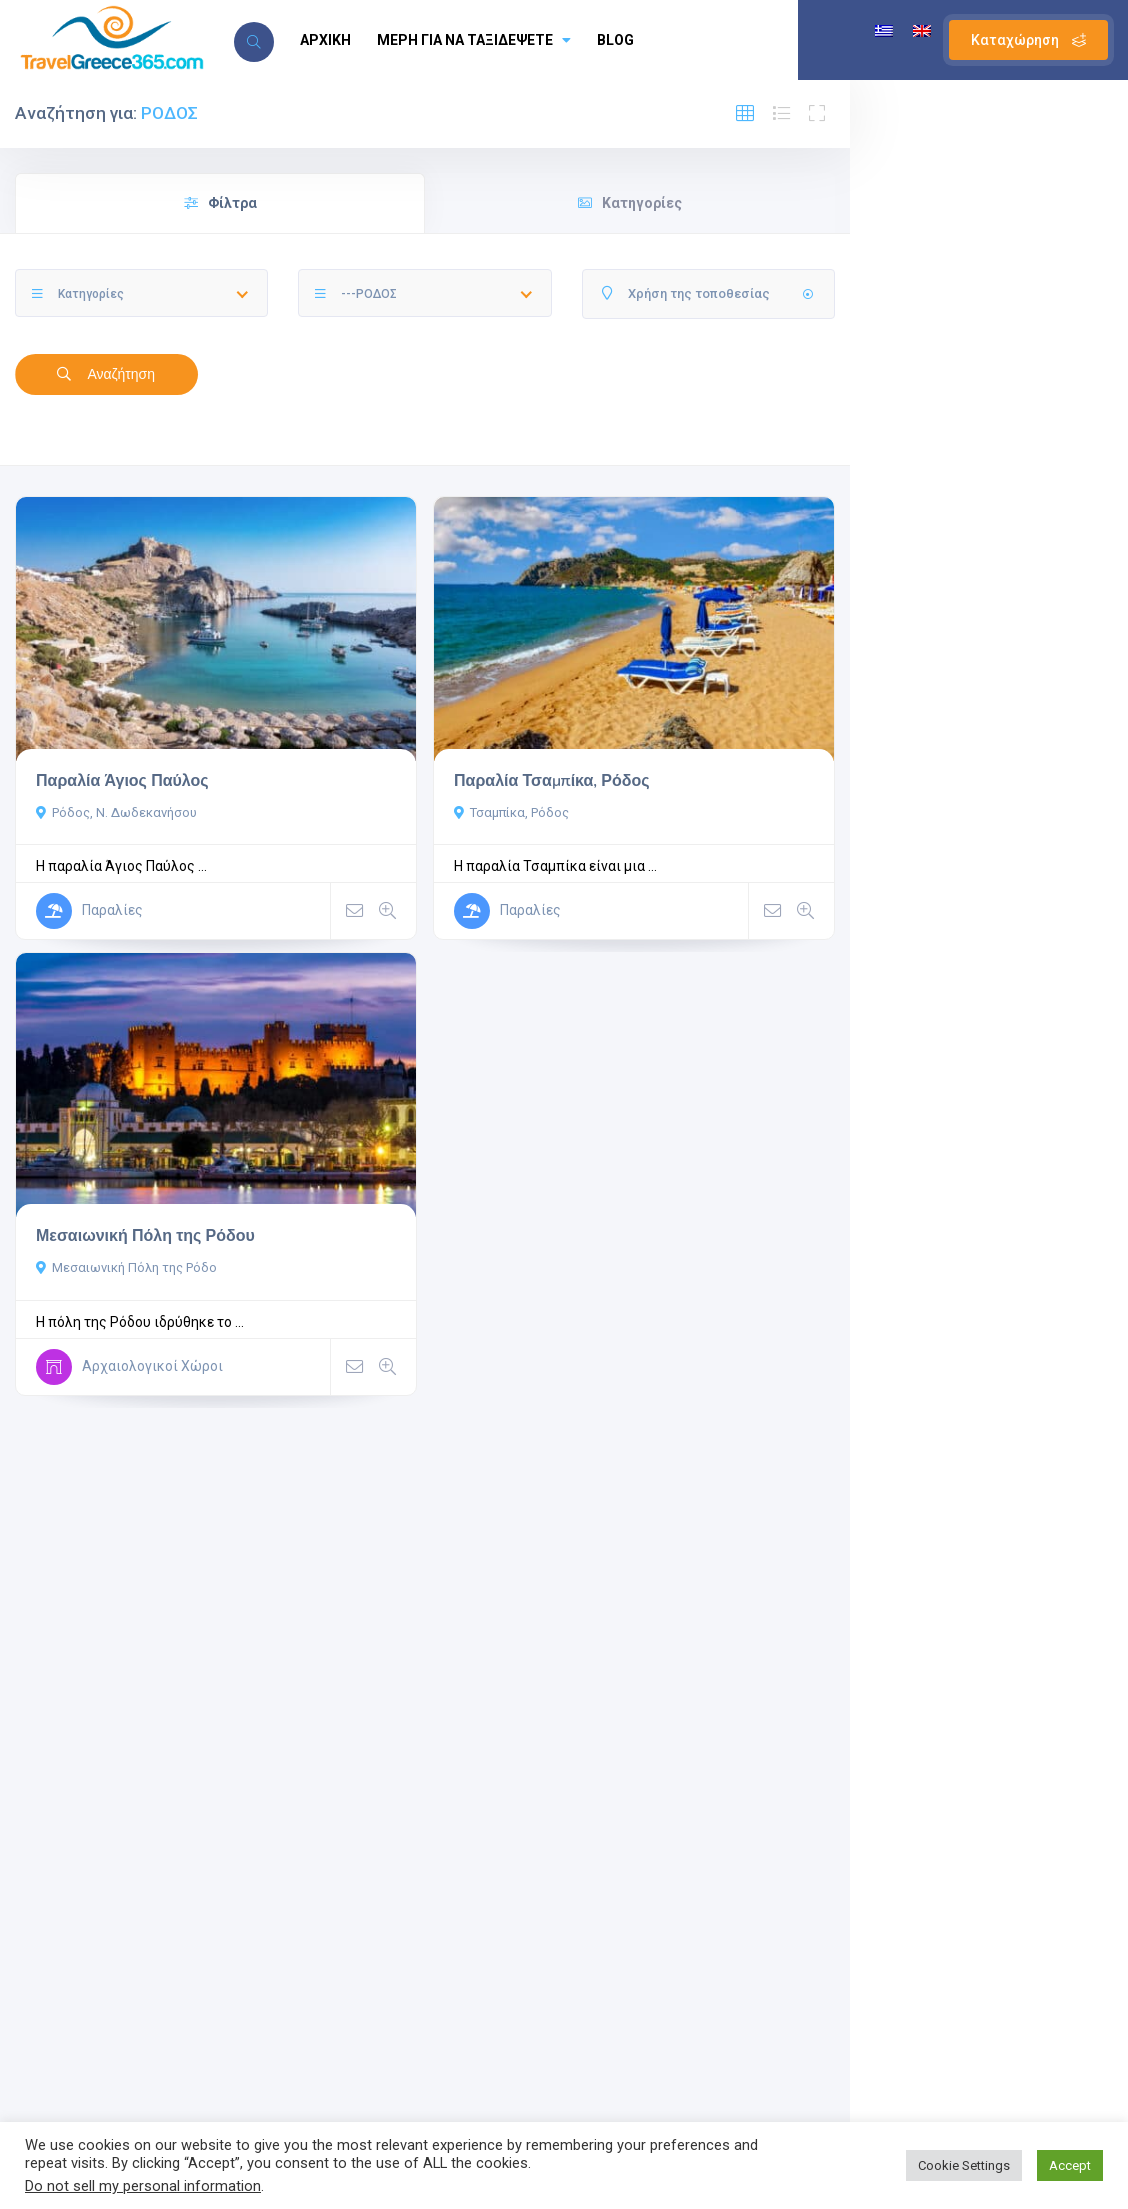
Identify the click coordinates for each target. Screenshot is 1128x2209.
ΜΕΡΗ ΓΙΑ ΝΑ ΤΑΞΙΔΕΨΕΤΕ (474, 40)
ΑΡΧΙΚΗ (325, 40)
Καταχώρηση (1028, 40)
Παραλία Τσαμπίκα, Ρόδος (552, 781)
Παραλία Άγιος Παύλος (122, 781)
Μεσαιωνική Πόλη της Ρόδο (126, 1267)
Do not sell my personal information (143, 2186)
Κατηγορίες (630, 203)
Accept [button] (1070, 2165)
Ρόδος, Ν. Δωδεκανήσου (116, 812)
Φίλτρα (220, 203)
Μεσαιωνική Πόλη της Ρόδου (145, 1236)
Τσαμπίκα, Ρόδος (511, 812)
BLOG (615, 40)
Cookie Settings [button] (964, 2165)
